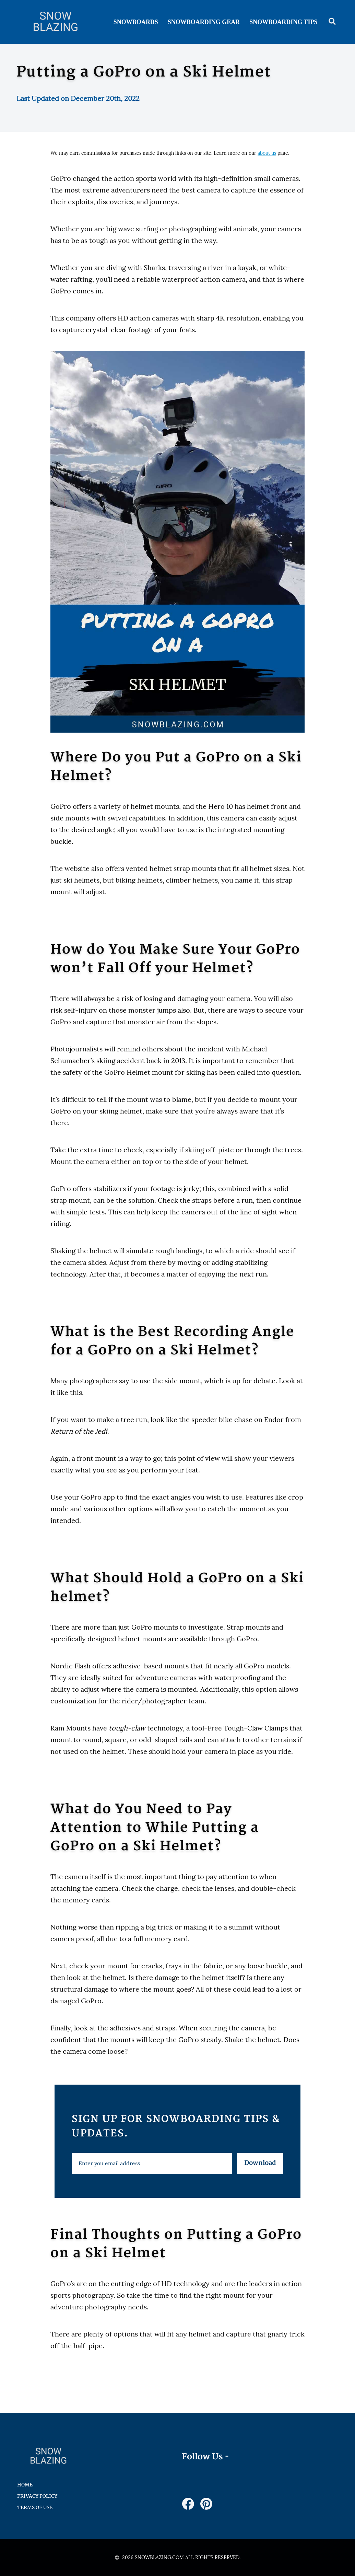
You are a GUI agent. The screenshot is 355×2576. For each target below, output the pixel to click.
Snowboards (136, 22)
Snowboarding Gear (204, 22)
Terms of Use (34, 2507)
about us (267, 153)
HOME (25, 2485)
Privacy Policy (37, 2496)
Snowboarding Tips (283, 22)
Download (260, 2163)
